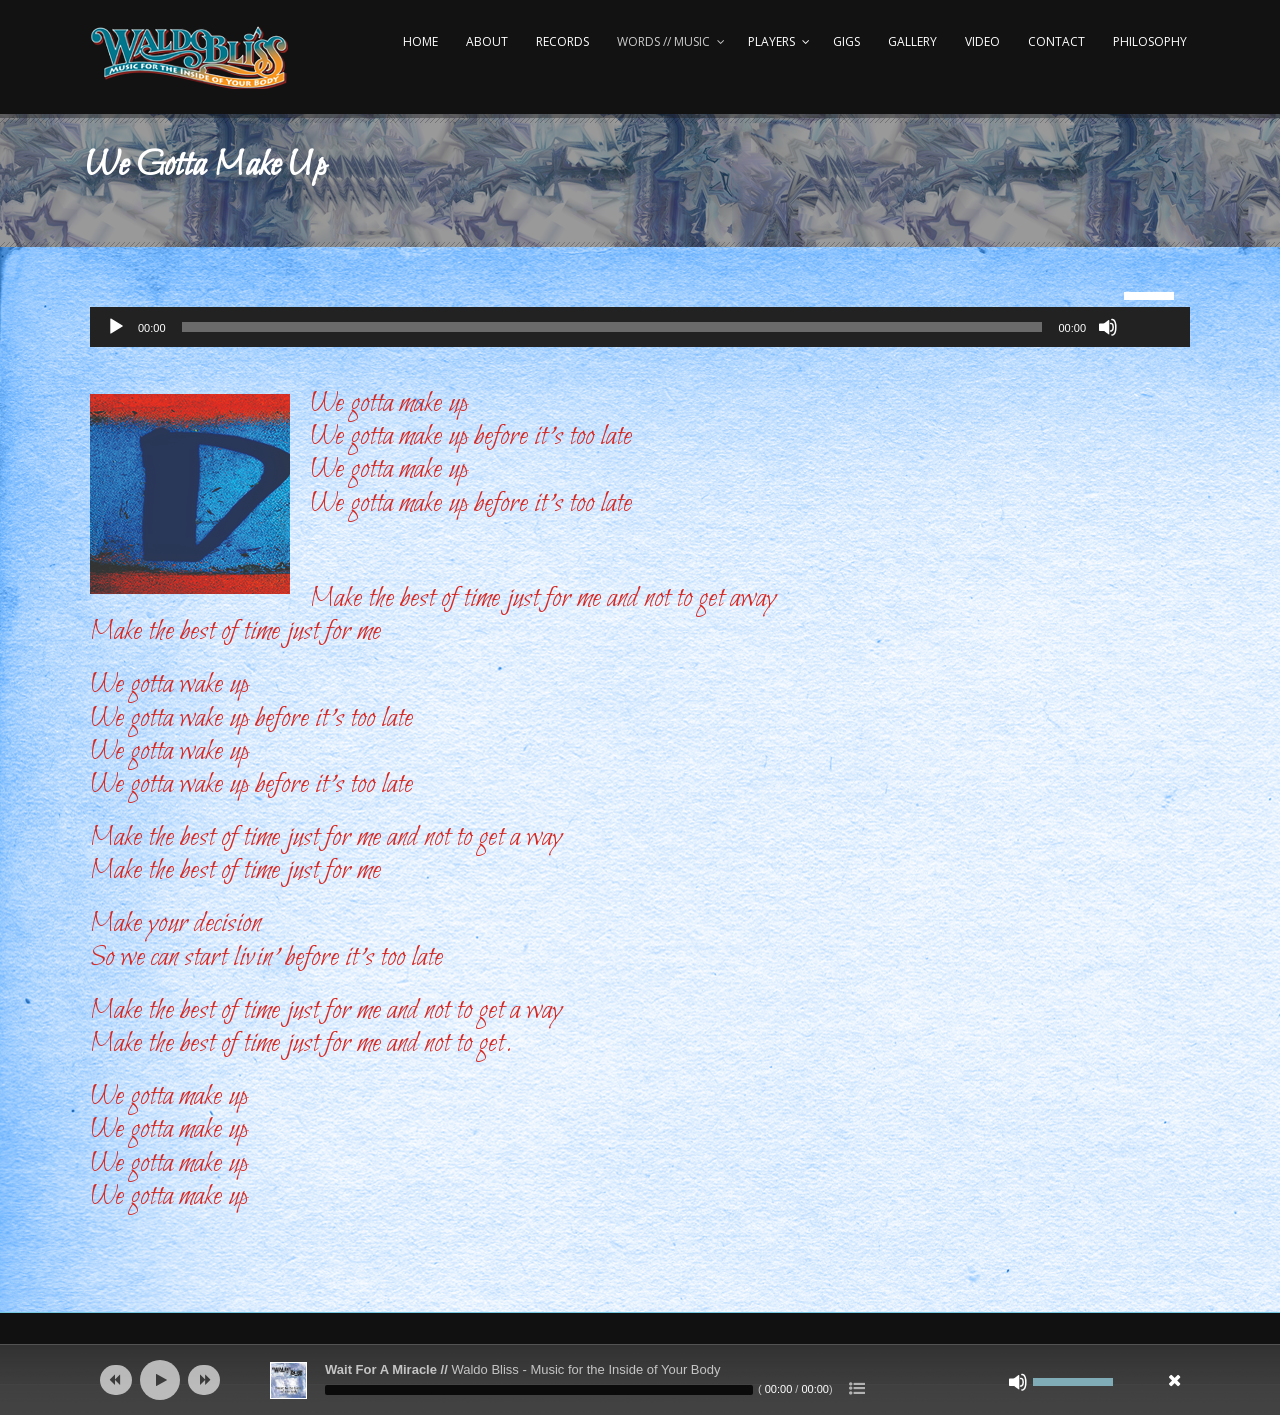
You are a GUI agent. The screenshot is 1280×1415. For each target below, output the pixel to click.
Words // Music (663, 41)
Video (982, 41)
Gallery (912, 41)
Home (420, 41)
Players (771, 41)
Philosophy (1150, 41)
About (487, 41)
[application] (640, 327)
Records (562, 41)
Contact (1056, 41)
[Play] (116, 327)
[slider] (612, 327)
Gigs (846, 41)
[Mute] (1108, 327)
